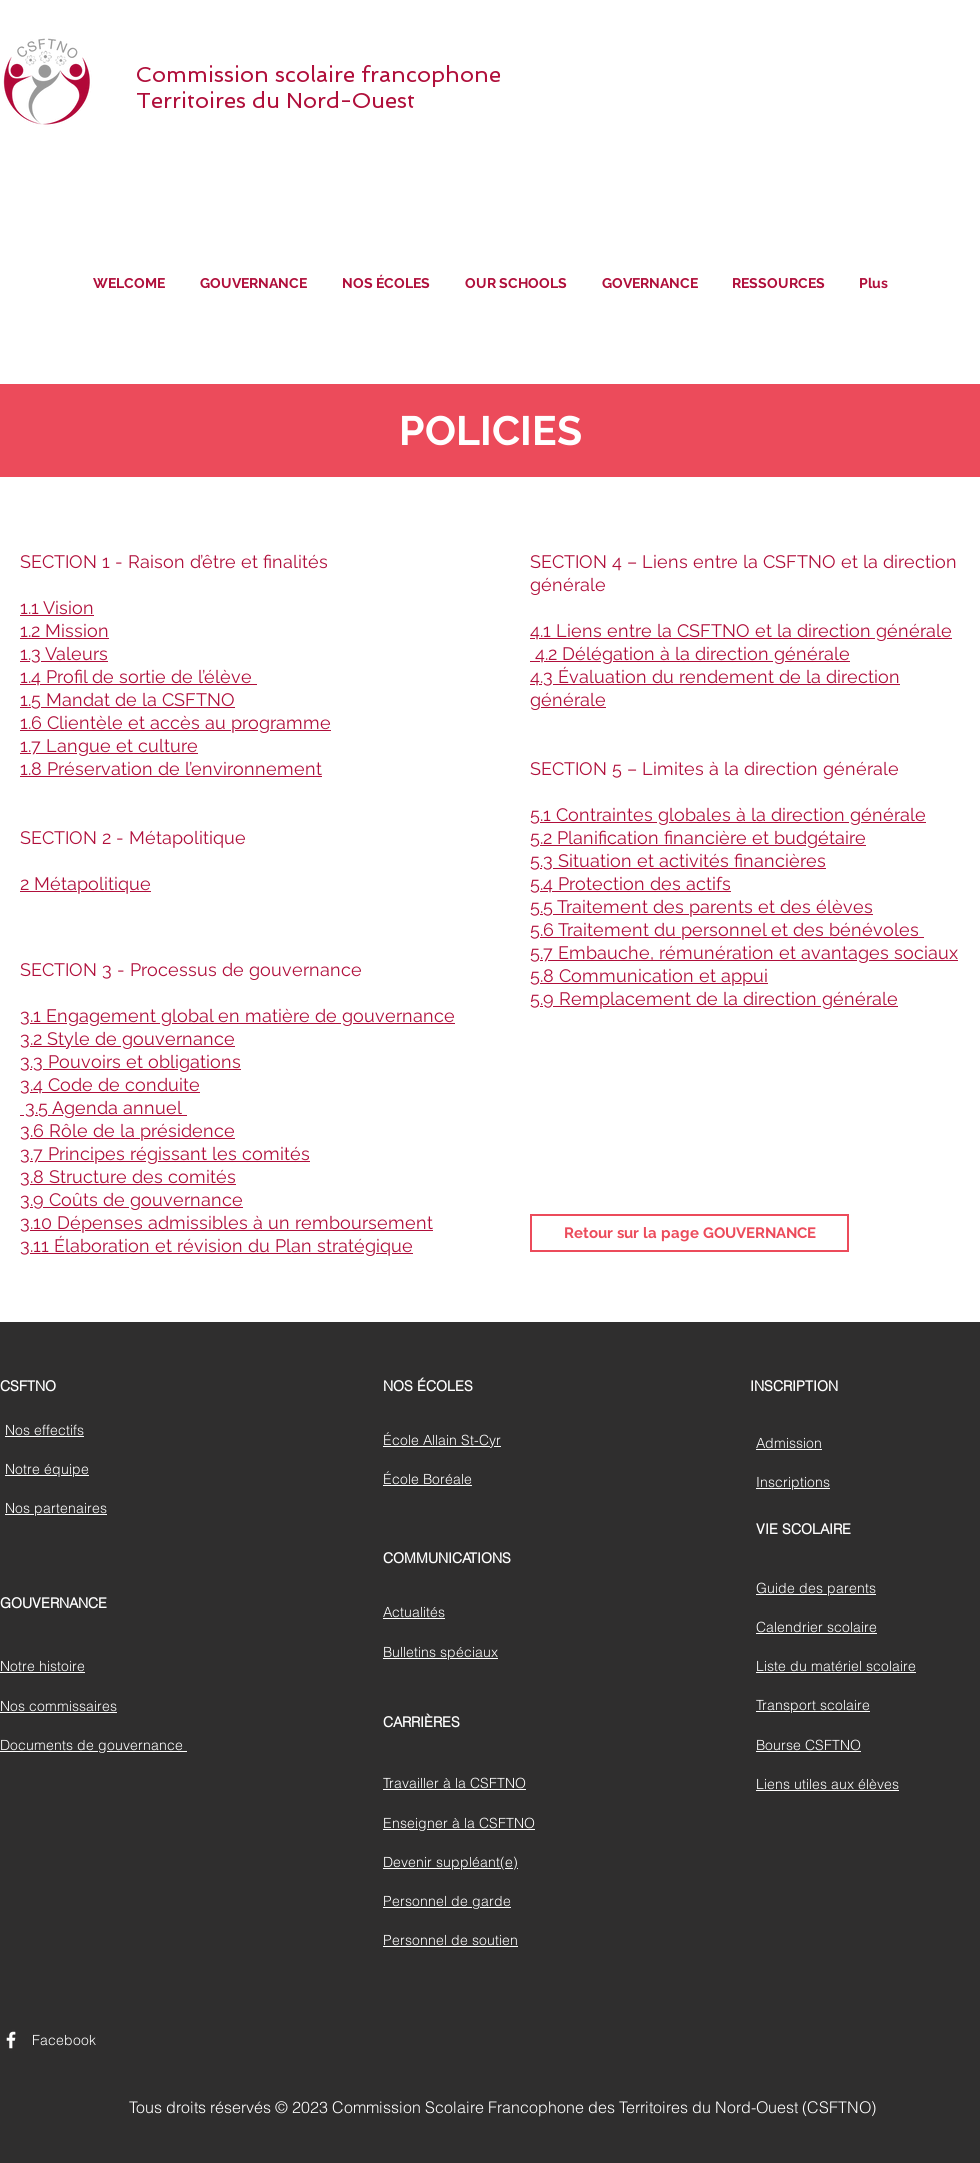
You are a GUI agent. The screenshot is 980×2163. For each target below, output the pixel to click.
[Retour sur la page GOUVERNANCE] (689, 1233)
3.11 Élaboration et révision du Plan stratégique (216, 1245)
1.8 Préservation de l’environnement (171, 768)
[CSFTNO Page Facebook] (11, 2040)
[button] (253, 283)
